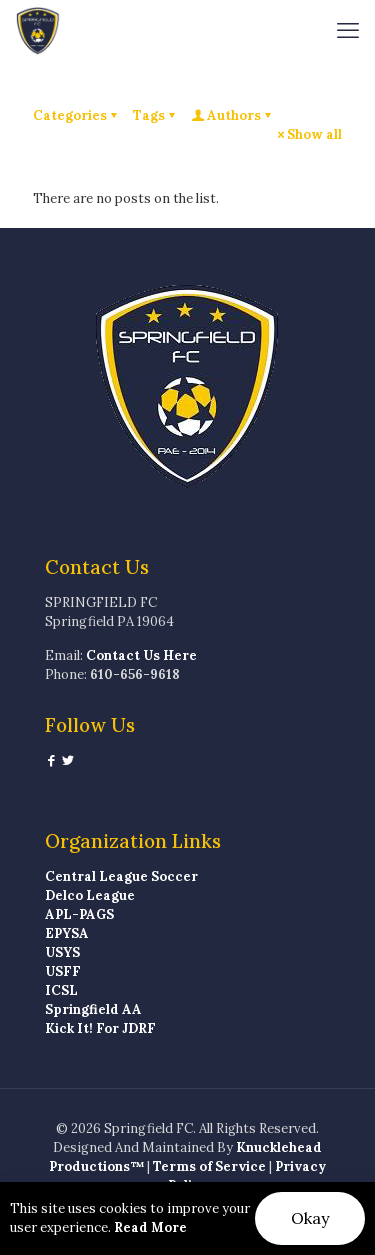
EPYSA (67, 933)
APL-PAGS (79, 914)
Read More (150, 1227)
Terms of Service (209, 1166)
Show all (308, 134)
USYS (62, 952)
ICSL (61, 990)
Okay (310, 1218)
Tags (155, 115)
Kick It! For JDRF (100, 1028)
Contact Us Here (141, 655)
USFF (63, 971)
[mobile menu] (348, 30)
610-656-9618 (135, 674)
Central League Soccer (121, 876)
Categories (76, 115)
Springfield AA (93, 1009)
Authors (232, 115)
